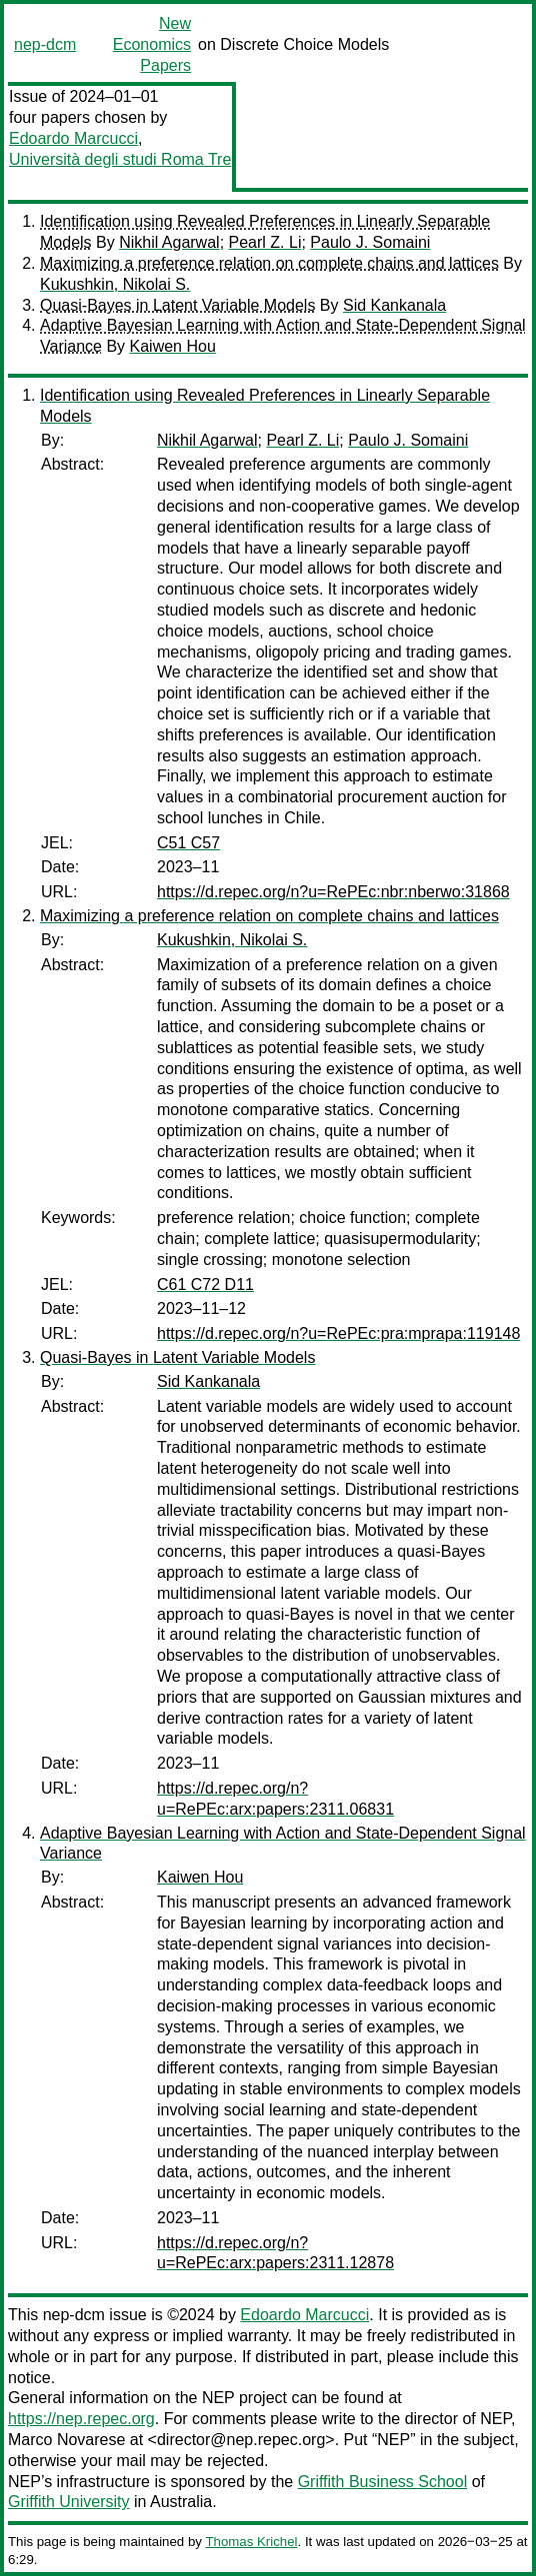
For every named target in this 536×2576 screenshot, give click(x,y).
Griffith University (69, 2501)
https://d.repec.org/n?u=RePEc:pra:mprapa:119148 (338, 1333)
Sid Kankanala (394, 305)
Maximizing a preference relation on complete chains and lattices (269, 263)
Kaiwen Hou (173, 346)
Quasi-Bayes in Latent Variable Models (177, 305)
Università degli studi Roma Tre (120, 159)
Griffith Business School (383, 2481)
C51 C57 (188, 842)
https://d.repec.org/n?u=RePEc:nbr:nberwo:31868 (333, 891)
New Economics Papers (152, 44)
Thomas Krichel (251, 2541)
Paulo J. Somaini (370, 242)
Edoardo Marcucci (73, 138)
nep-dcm (45, 44)
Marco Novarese (66, 2439)
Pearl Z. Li (265, 242)
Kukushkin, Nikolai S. (115, 284)
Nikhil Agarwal (169, 242)
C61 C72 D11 (205, 1284)
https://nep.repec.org (81, 2418)
